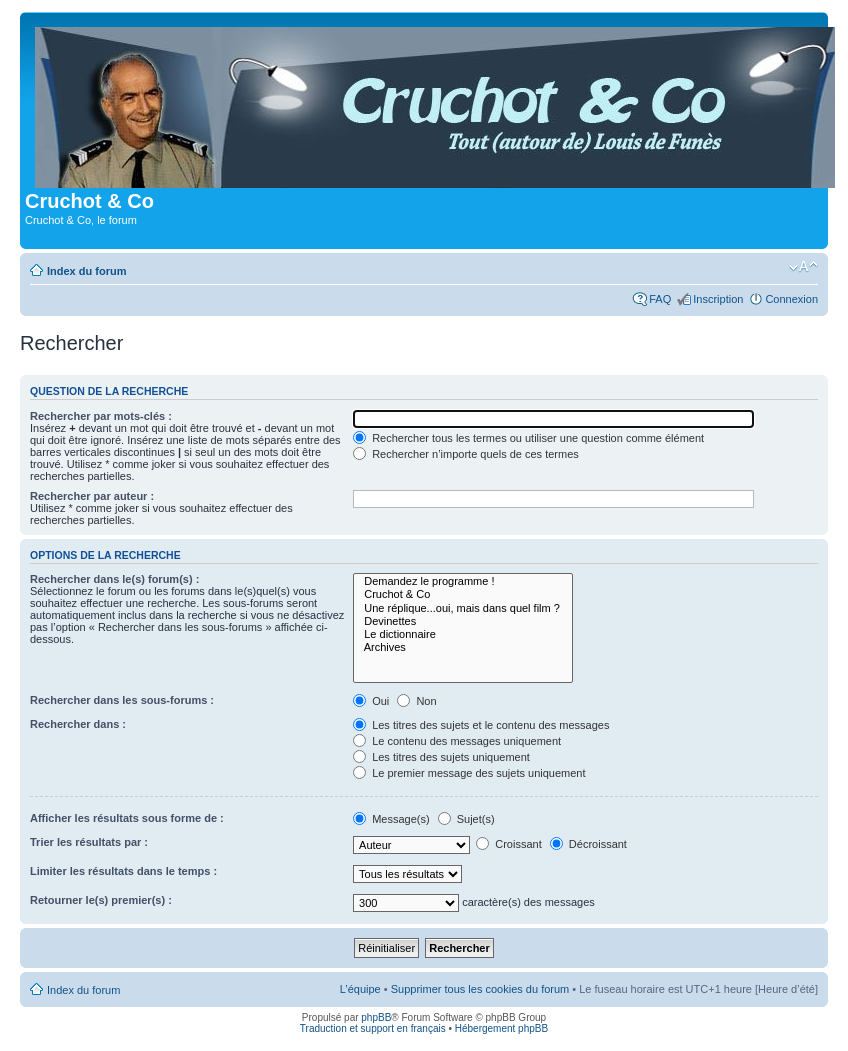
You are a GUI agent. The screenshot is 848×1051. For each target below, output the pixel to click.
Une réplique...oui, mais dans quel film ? (463, 608)
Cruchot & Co (463, 594)
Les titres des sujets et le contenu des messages (481, 725)
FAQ (660, 299)
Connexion (791, 299)
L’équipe (360, 989)
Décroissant (588, 844)
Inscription (718, 299)
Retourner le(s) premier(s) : (101, 900)
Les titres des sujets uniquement (441, 757)
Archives (463, 647)
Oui (371, 701)
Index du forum (86, 271)
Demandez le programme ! (463, 581)
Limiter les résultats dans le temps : (123, 871)
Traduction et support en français (373, 1028)
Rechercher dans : (78, 724)
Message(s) (393, 819)
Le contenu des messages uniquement (457, 741)
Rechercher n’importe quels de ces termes (466, 454)
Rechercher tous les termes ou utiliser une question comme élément (528, 438)
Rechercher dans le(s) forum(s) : (114, 579)
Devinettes (463, 621)
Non (416, 701)
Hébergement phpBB (501, 1028)
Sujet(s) (466, 819)
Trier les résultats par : (89, 842)
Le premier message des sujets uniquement (469, 773)
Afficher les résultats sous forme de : (127, 818)
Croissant (509, 844)
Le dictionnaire (463, 634)
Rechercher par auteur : (92, 496)
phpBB (376, 1017)
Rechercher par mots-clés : (101, 416)
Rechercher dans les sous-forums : (122, 700)
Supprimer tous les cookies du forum (480, 989)
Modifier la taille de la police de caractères (803, 267)
